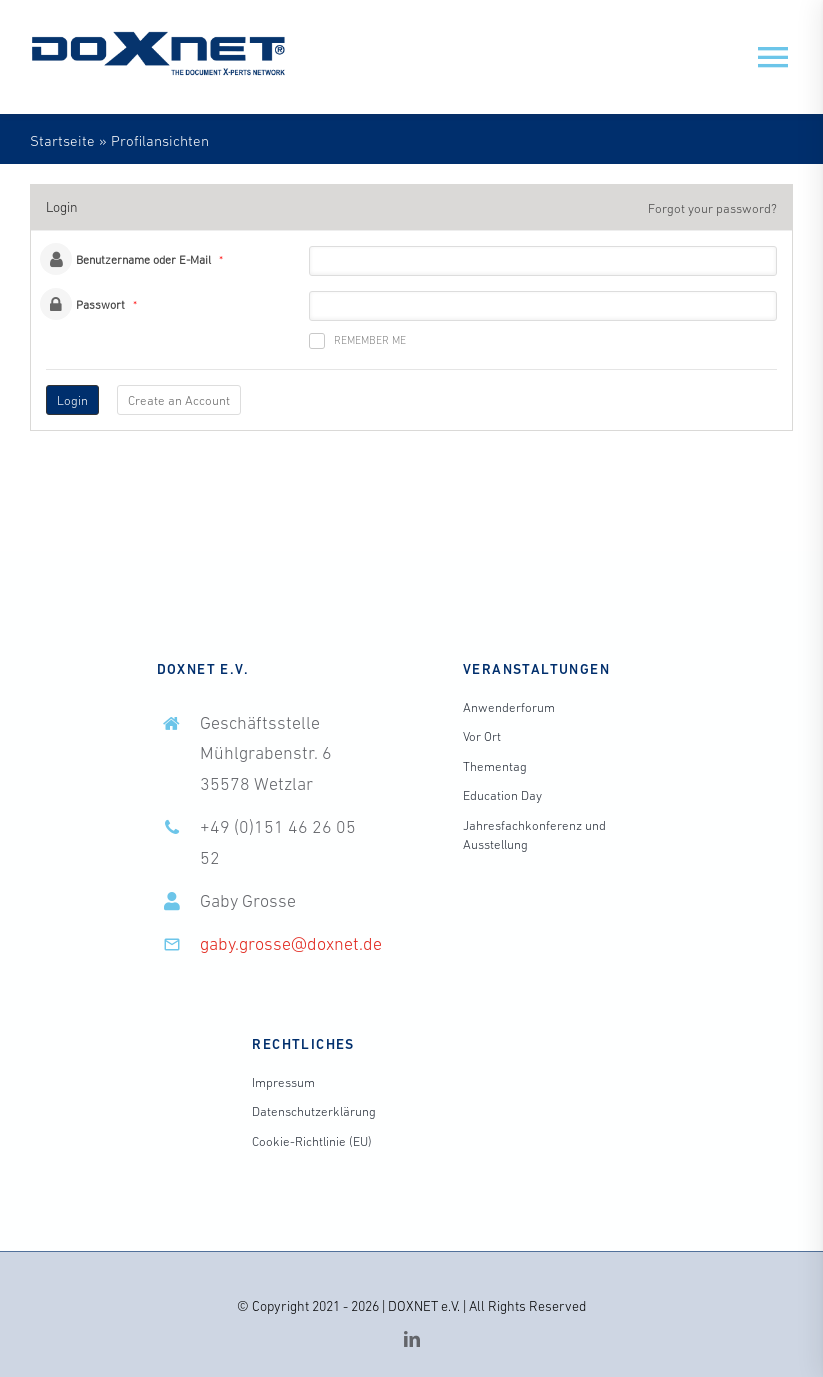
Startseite (62, 140)
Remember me (357, 341)
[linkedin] (412, 1339)
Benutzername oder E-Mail (143, 260)
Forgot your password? (712, 208)
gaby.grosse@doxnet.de (291, 944)
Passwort (100, 305)
